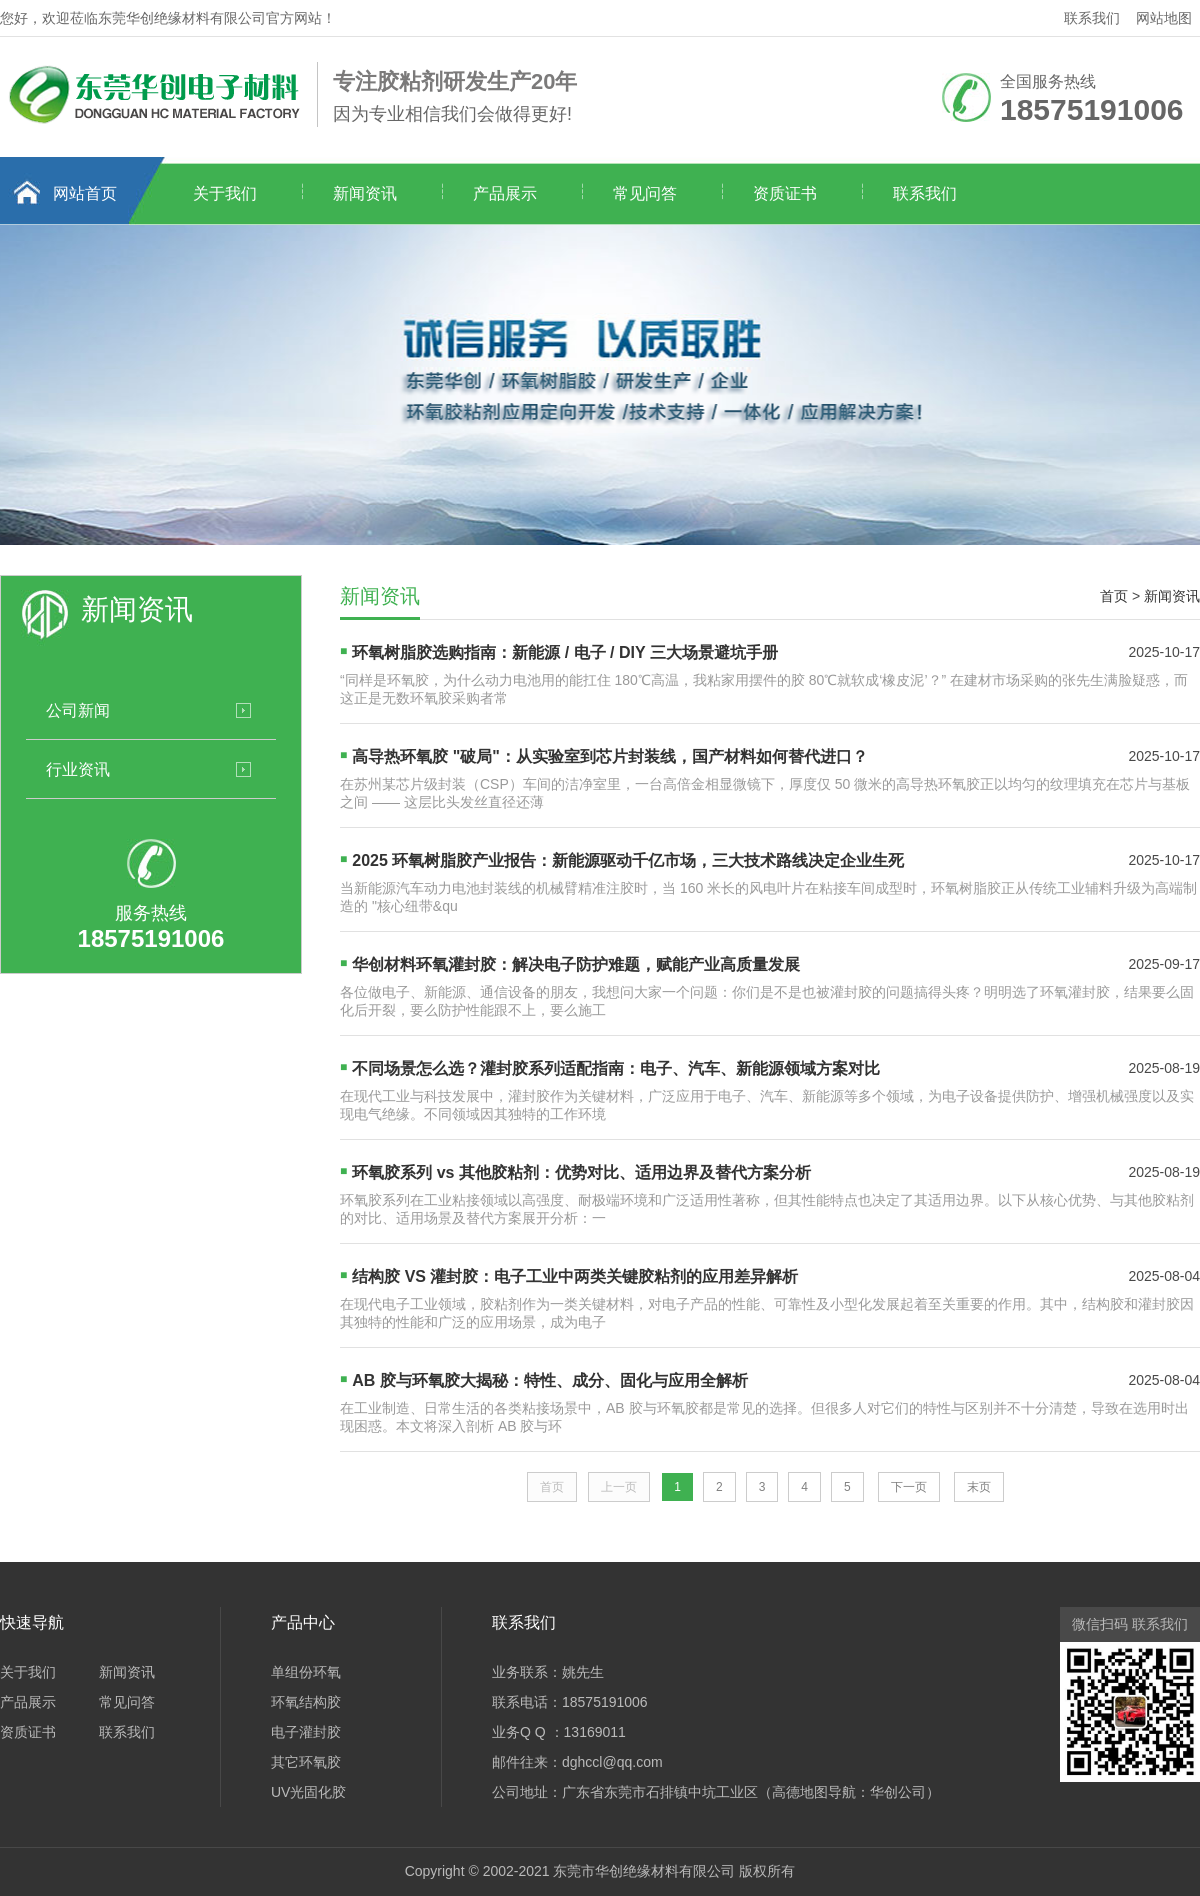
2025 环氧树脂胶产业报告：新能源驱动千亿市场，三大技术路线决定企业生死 (628, 860)
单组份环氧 (306, 1672)
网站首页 (85, 193)
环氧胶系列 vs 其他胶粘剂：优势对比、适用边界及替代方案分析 (581, 1172)
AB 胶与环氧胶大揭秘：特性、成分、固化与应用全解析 (550, 1380)
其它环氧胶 (306, 1762)
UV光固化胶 (308, 1792)
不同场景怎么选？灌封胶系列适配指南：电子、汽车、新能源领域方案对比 (616, 1068)
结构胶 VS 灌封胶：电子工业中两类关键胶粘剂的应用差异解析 (575, 1276)
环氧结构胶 (306, 1702)
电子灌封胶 (306, 1732)
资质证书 (785, 193)
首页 (1114, 596)
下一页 (909, 1487)
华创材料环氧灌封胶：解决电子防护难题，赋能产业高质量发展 (576, 964)
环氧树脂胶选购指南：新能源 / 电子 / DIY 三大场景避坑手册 (565, 652)
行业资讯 (78, 769)
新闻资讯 (365, 193)
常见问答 (645, 193)
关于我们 (225, 193)
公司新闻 (78, 710)
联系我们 (1092, 18)
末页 (979, 1487)
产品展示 (505, 193)
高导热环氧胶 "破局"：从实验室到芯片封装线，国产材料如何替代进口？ (610, 756)
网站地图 (1164, 18)
